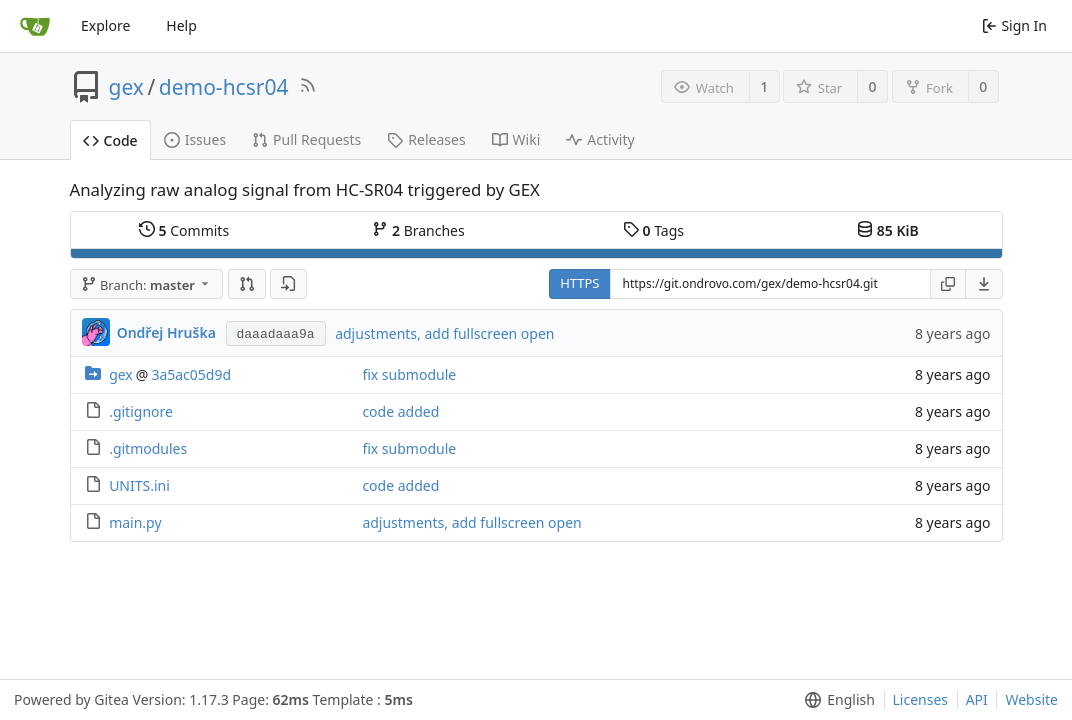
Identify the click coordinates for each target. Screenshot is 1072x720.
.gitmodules (148, 448)
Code (110, 140)
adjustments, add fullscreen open (444, 333)
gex (126, 87)
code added (400, 411)
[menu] (984, 284)
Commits (184, 230)
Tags (653, 230)
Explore (105, 25)
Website (1031, 699)
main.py (135, 522)
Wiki (516, 139)
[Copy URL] (948, 284)
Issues (195, 139)
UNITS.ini (139, 485)
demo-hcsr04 (224, 87)
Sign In (1014, 25)
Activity (600, 139)
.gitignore (141, 411)
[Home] (35, 26)
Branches (418, 230)
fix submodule (409, 374)
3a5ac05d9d (191, 374)
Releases (426, 139)
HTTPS (579, 283)
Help (181, 25)
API (977, 699)
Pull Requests (306, 139)
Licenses (921, 699)
